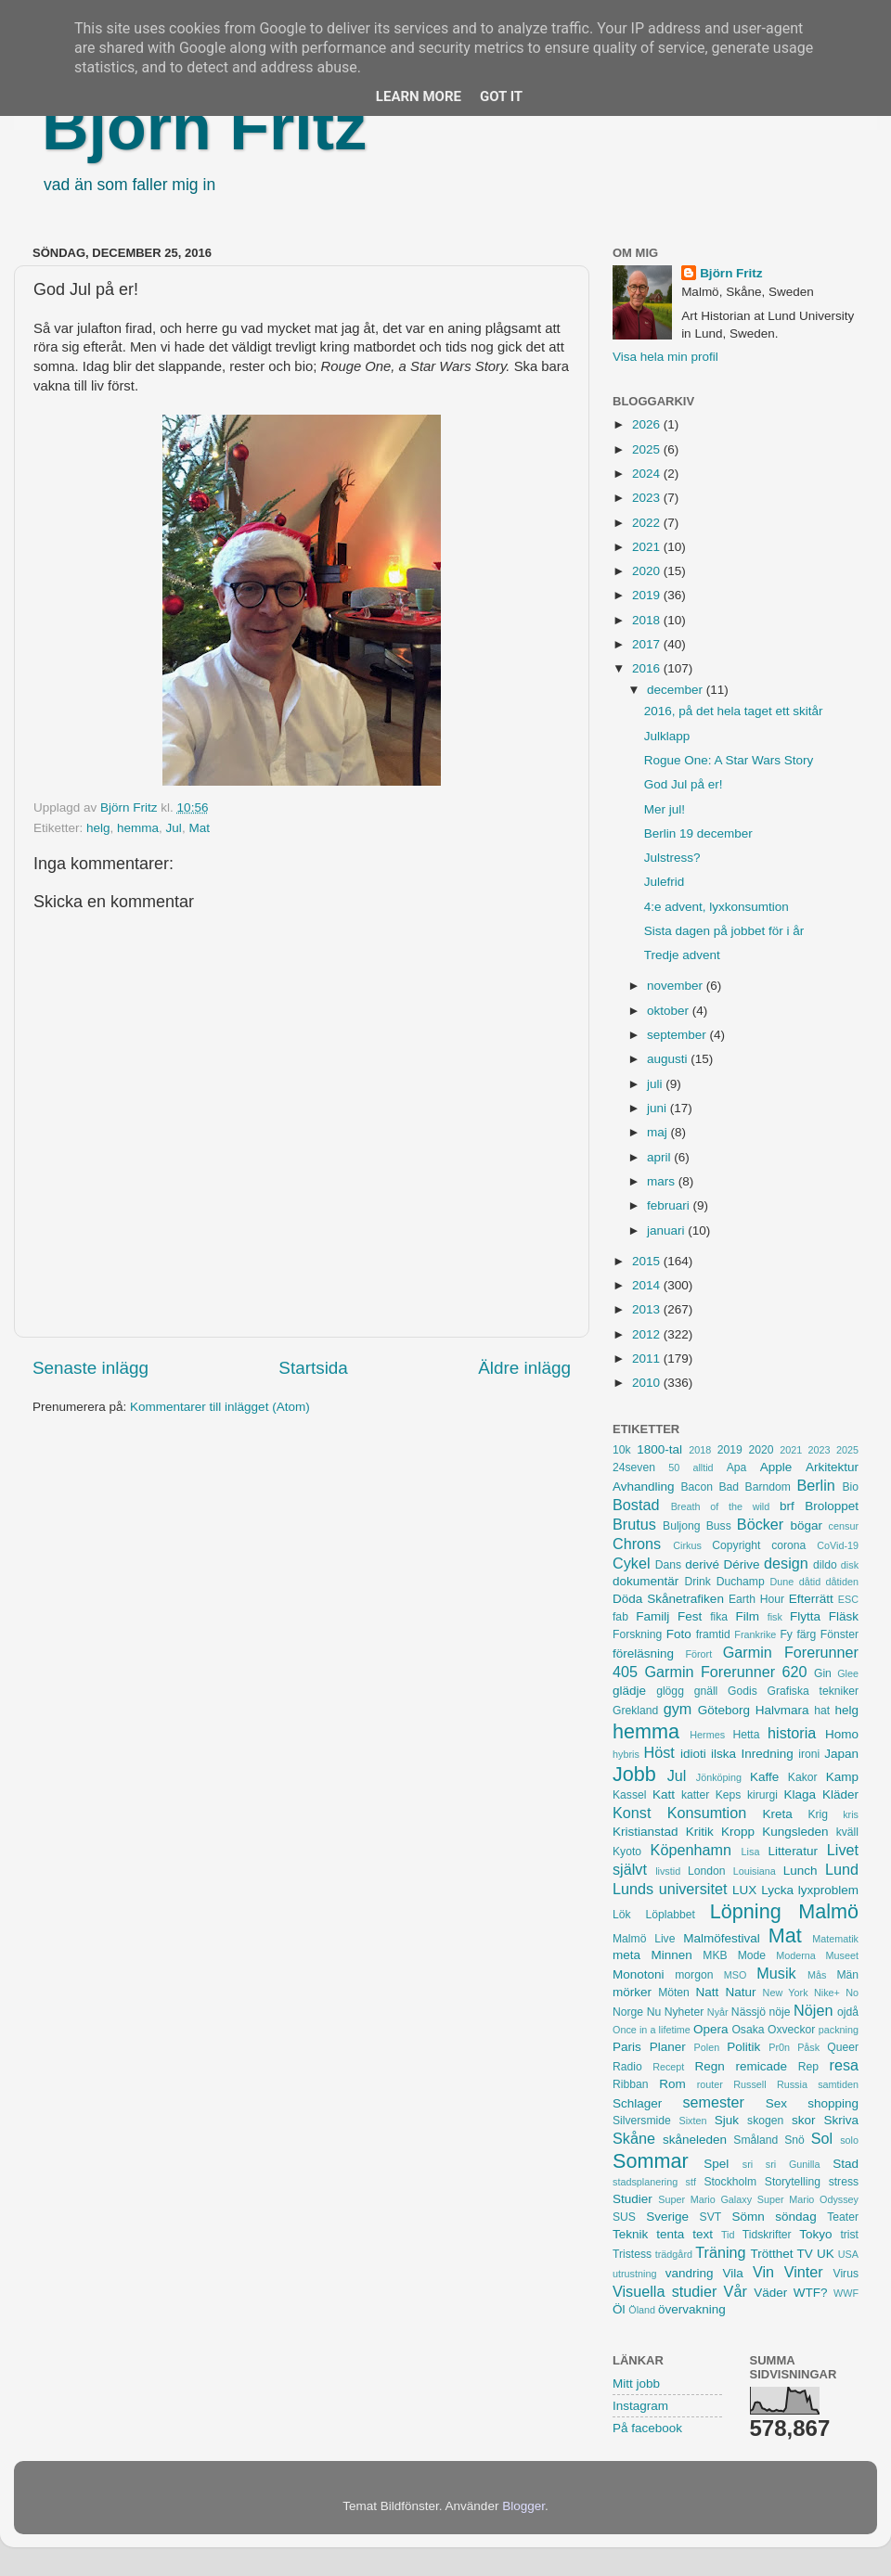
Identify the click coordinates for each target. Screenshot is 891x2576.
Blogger (523, 2506)
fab (620, 1616)
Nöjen (813, 2010)
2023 (648, 498)
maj (659, 1132)
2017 (648, 644)
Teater (843, 2217)
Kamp (842, 1777)
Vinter (803, 2271)
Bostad (636, 1504)
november (676, 986)
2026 (648, 424)
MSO (735, 1974)
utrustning (634, 2273)
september (678, 1035)
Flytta (805, 1616)
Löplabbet (670, 1914)
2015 (648, 1261)
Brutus (634, 1524)
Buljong (682, 1525)
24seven (634, 1467)
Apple (776, 1467)
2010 (648, 1383)
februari (670, 1205)
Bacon (696, 1486)
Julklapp (667, 736)
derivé (702, 1564)
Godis (742, 1691)
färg (806, 1634)
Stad (846, 2164)
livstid (667, 1871)
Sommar (651, 2160)
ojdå (848, 2012)
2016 (648, 668)
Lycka (777, 1890)
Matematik (835, 1938)
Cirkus (687, 1545)
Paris (627, 2047)
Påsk (808, 2047)
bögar (807, 1525)
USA (848, 2254)
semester (713, 2102)
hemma (138, 828)
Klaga (800, 1794)
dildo (825, 1564)
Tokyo (815, 2234)
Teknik (630, 2234)
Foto (678, 1634)
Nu (654, 2012)
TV (805, 2254)
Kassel (629, 1794)
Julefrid (664, 882)
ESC (848, 1599)
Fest (690, 1616)
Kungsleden (795, 1832)
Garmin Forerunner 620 (725, 1671)
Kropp (738, 1832)
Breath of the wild (720, 1506)
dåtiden (842, 1581)
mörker (632, 1992)
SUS (624, 2217)
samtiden (838, 2084)
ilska (723, 1754)
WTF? (811, 2293)
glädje (629, 1691)
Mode (752, 1955)
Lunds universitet (670, 1888)
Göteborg (724, 1710)
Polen (707, 2047)
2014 (648, 1285)
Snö (794, 2140)
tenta (670, 2234)
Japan (841, 1754)
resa (844, 2065)
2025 (648, 449)
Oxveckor (791, 2029)
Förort (698, 1654)
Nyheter (684, 2012)
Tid (728, 2234)
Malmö (828, 1911)
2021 (648, 547)
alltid (702, 1467)
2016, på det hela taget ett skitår (733, 711)
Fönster (839, 1634)
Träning (720, 2252)
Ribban (630, 2084)
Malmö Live (644, 1938)
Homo (842, 1734)
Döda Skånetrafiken (668, 1599)
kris (851, 1814)
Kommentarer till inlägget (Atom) (220, 1407)
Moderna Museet (817, 1955)
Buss (718, 1525)
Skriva (841, 2120)
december (676, 690)
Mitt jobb (636, 2383)
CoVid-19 (838, 1545)
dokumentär (645, 1581)
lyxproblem (828, 1890)
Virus (846, 2273)
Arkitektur (832, 1467)
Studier (632, 2199)
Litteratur (793, 1851)
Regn (709, 2066)
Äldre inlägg (524, 1368)
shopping (833, 2103)
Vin (763, 2271)
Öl (619, 2309)
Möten (674, 1992)
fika (719, 1616)
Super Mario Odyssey (808, 2199)
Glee (848, 1673)
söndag (795, 2217)
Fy (786, 1634)
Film (747, 1616)
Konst (632, 1812)
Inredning (768, 1754)
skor (804, 2120)
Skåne (634, 2138)
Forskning (637, 1634)
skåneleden (695, 2140)
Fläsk (844, 1616)
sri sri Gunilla (781, 2164)
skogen (765, 2120)
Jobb (634, 1774)
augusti (669, 1059)
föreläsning (643, 1653)
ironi (809, 1754)
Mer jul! (664, 809)
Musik (775, 1973)
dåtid (809, 1581)
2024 (648, 474)
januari (667, 1230)
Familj (652, 1616)
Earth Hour (756, 1599)
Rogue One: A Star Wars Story (729, 760)
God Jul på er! (683, 784)
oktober (669, 1011)
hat (822, 1710)
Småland (755, 2140)
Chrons (637, 1543)
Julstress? (672, 858)
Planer (668, 2047)
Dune (781, 1581)
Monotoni (639, 1974)
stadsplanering (645, 2181)
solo (849, 2140)
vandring (689, 2273)
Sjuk (727, 2120)
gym (678, 1708)
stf (691, 2181)
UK (825, 2254)
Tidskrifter (767, 2234)
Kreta (778, 1814)
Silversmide (642, 2120)
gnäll (706, 1691)
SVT (711, 2217)
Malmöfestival (721, 1938)
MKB (715, 1955)
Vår (735, 2291)
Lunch (800, 1871)
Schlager (637, 2103)
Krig (817, 1814)
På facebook (647, 2428)
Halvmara (782, 1710)
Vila (733, 2273)
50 (673, 1467)
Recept (668, 2066)
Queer (843, 2047)
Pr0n (779, 2047)
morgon (694, 1974)
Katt (663, 1794)
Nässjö (748, 2012)
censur (844, 1526)
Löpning (745, 1911)
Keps (729, 1794)
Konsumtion (706, 1812)
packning (839, 2029)
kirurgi (762, 1794)
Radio (627, 2066)
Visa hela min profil (665, 357)
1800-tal (659, 1449)
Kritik (700, 1832)
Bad (728, 1486)
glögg (670, 1691)
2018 (648, 620)
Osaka (747, 2029)
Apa (737, 1467)
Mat (199, 828)
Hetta (745, 1734)
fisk (775, 1616)
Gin (823, 1673)
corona (788, 1545)
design (786, 1563)
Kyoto (627, 1851)
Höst (658, 1752)
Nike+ (827, 1992)
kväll (847, 1832)
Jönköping (719, 1777)
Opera (711, 2029)
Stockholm (730, 2181)
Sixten (692, 2120)
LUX (744, 1890)
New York (785, 1992)
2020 (648, 571)
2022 (648, 523)
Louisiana (754, 1871)
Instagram (640, 2406)
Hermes (707, 1734)
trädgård (673, 2254)
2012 (648, 1334)
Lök (622, 1914)
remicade (762, 2066)
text (702, 2234)
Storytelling (792, 2181)
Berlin (815, 1485)
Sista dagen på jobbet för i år (724, 931)
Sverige (667, 2217)
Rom (672, 2084)
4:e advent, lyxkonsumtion (716, 907)
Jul (174, 828)
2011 (648, 1358)
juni (658, 1108)
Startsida (313, 1368)
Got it (501, 96)
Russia (792, 2084)
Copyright (736, 1545)
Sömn (747, 2217)
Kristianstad (645, 1832)
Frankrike (755, 1634)
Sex (776, 2103)
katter (695, 1794)
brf (787, 1506)
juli (656, 1084)
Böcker (760, 1524)
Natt (707, 1992)
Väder (770, 2293)
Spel (716, 2164)
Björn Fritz (204, 127)
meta (626, 1955)
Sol (822, 2138)
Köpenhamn (691, 1849)
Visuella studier (665, 2291)
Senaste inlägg (90, 1368)
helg (98, 828)
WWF (846, 2293)
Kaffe (764, 1777)
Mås (816, 1974)
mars (662, 1181)
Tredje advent (682, 955)
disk (850, 1564)
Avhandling (644, 1486)
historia (792, 1732)
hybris (626, 1754)
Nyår (718, 2012)
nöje (780, 2012)
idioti (693, 1754)
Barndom (768, 1486)
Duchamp (741, 1581)
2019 (648, 595)
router (710, 2084)
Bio (850, 1486)
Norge (628, 2012)
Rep (808, 2066)
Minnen (672, 1955)
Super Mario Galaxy (705, 2199)
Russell (749, 2084)
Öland (641, 2309)
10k (622, 1449)
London (707, 1871)
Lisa (751, 1851)
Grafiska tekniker (813, 1691)
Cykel (631, 1563)
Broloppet (832, 1506)
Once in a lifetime (652, 2029)
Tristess (632, 2254)
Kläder (840, 1794)
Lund (842, 1869)
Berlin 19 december (698, 833)
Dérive (742, 1564)
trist (849, 2234)
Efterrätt (811, 1599)
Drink (698, 1581)
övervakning (692, 2309)
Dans (668, 1564)
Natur (740, 1992)
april (660, 1157)
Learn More (418, 96)
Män (847, 1974)
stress (844, 2181)
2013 (648, 1309)
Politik (743, 2047)
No (852, 1992)
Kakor (803, 1777)
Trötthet (771, 2254)
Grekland (635, 1710)
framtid (713, 1634)
